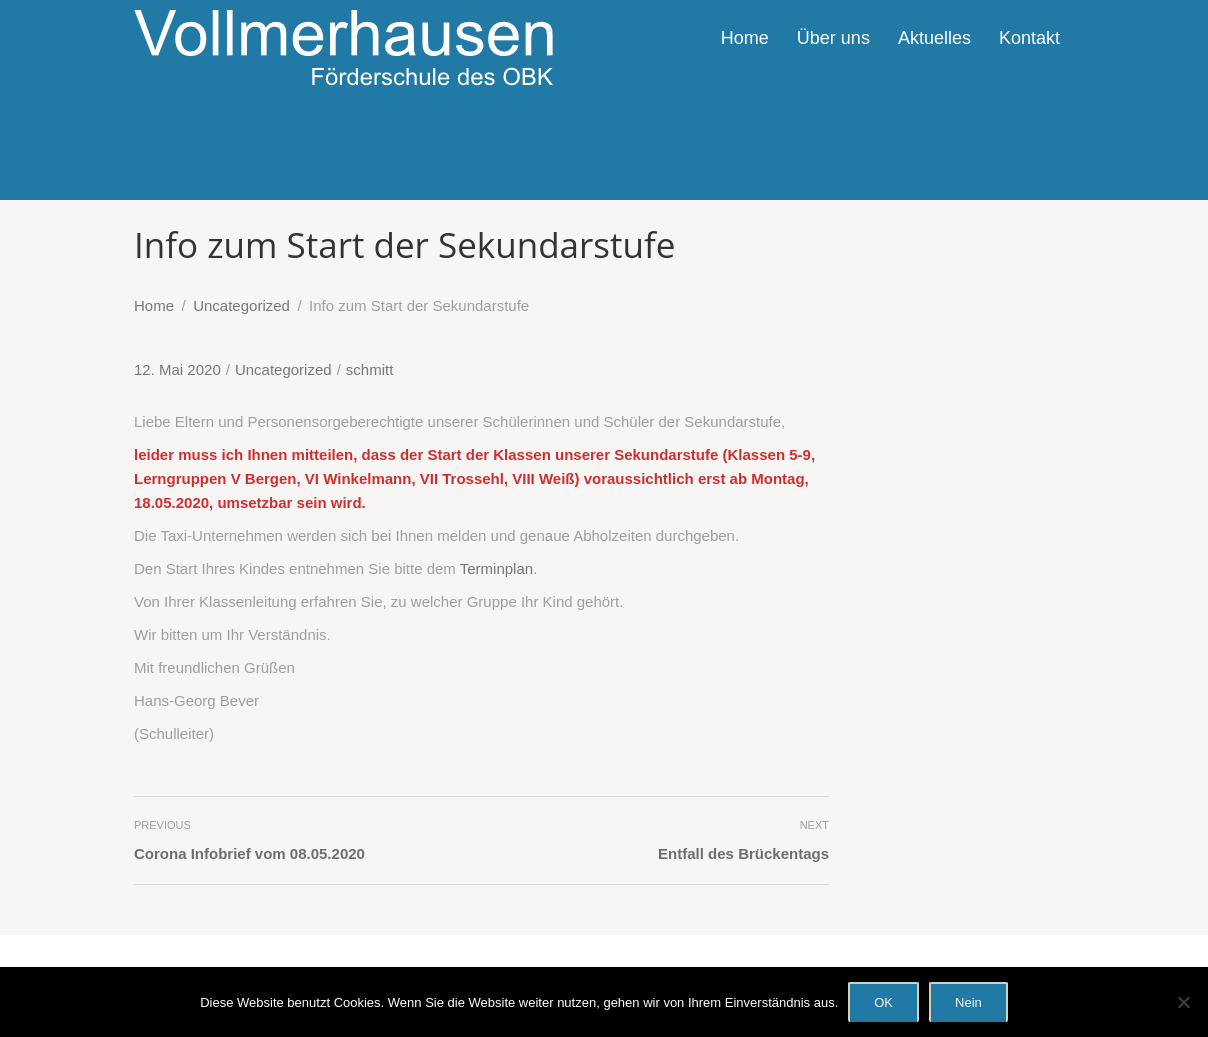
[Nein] (1183, 1002)
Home (745, 38)
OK (883, 1002)
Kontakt (1029, 38)
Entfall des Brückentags (743, 853)
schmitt (370, 369)
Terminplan (496, 568)
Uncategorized (283, 369)
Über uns (833, 38)
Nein (968, 1002)
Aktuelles (934, 38)
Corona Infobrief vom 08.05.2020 (249, 853)
